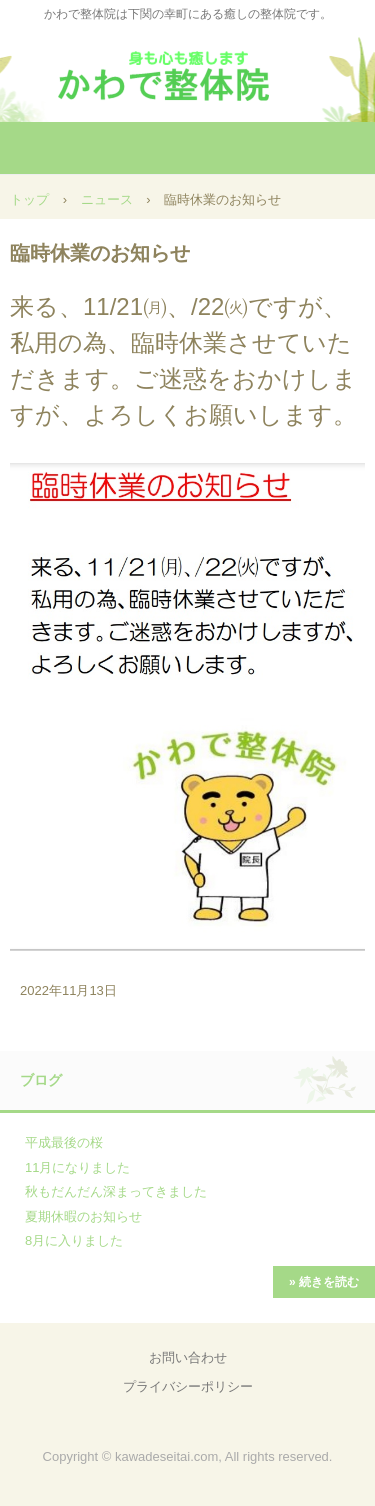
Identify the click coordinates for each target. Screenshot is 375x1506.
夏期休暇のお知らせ (83, 1216)
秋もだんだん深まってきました (116, 1191)
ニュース (107, 199)
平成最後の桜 (64, 1142)
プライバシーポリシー (188, 1386)
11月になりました (77, 1167)
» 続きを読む (324, 1282)
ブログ (41, 1080)
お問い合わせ (188, 1357)
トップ (29, 199)
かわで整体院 (188, 69)
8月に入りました (74, 1240)
